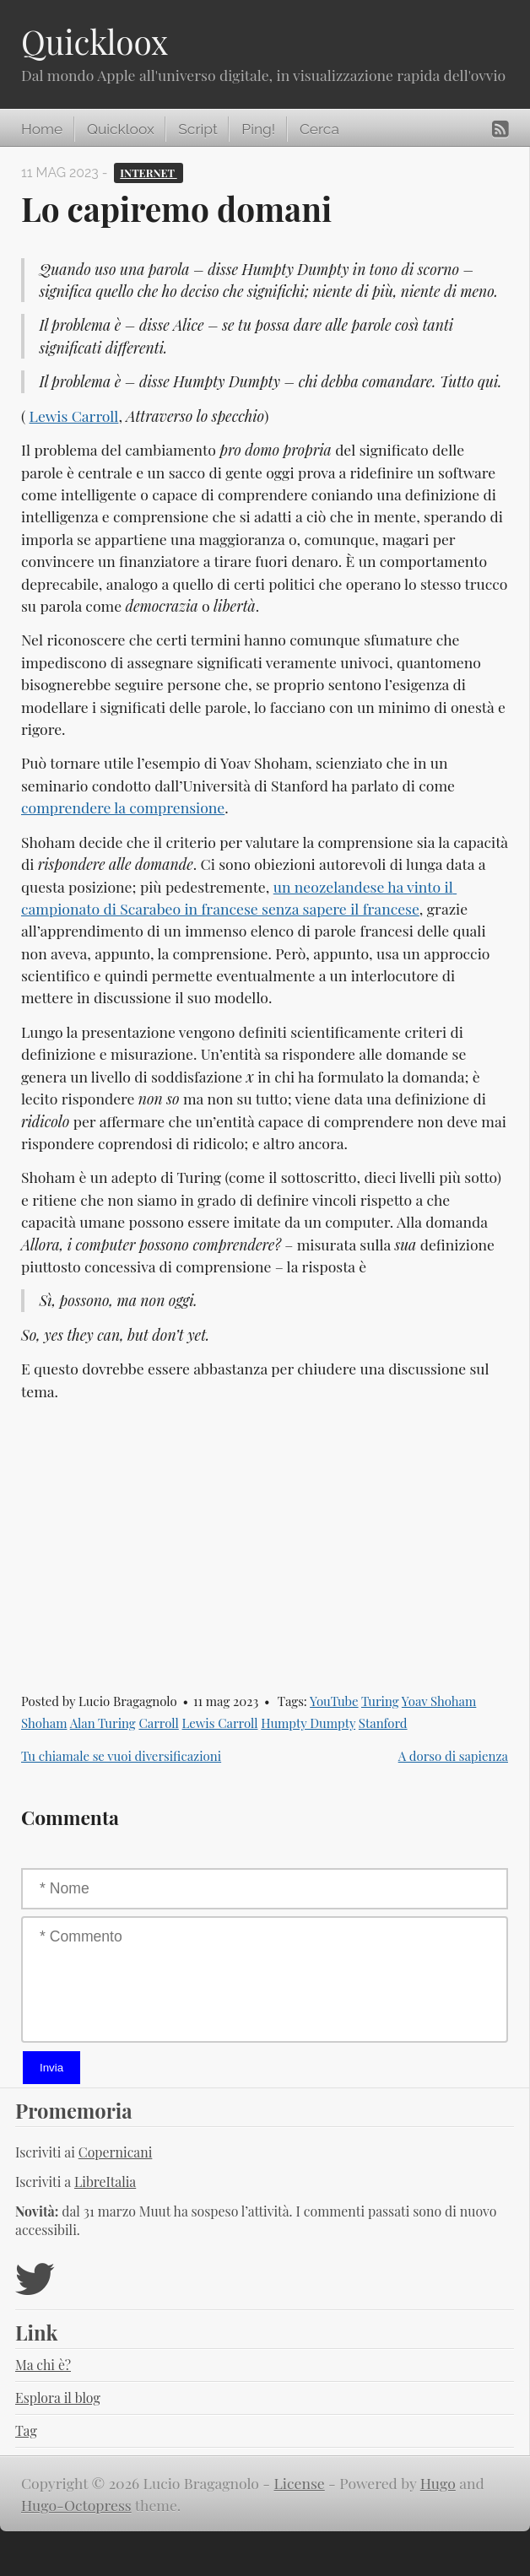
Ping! (258, 129)
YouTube (334, 1701)
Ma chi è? (43, 2364)
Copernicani (115, 2152)
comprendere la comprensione (122, 807)
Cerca (319, 129)
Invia (51, 2067)
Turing (380, 1701)
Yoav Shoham (439, 1701)
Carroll (158, 1723)
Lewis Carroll (74, 415)
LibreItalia (105, 2181)
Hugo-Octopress (76, 2504)
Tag (26, 2430)
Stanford (383, 1723)
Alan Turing (103, 1723)
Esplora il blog (57, 2397)
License (299, 2482)
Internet (148, 172)
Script (197, 129)
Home (41, 129)
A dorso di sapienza (453, 1755)
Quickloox (94, 41)
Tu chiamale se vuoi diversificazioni (121, 1755)
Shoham (44, 1723)
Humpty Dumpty (308, 1723)
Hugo (438, 2482)
